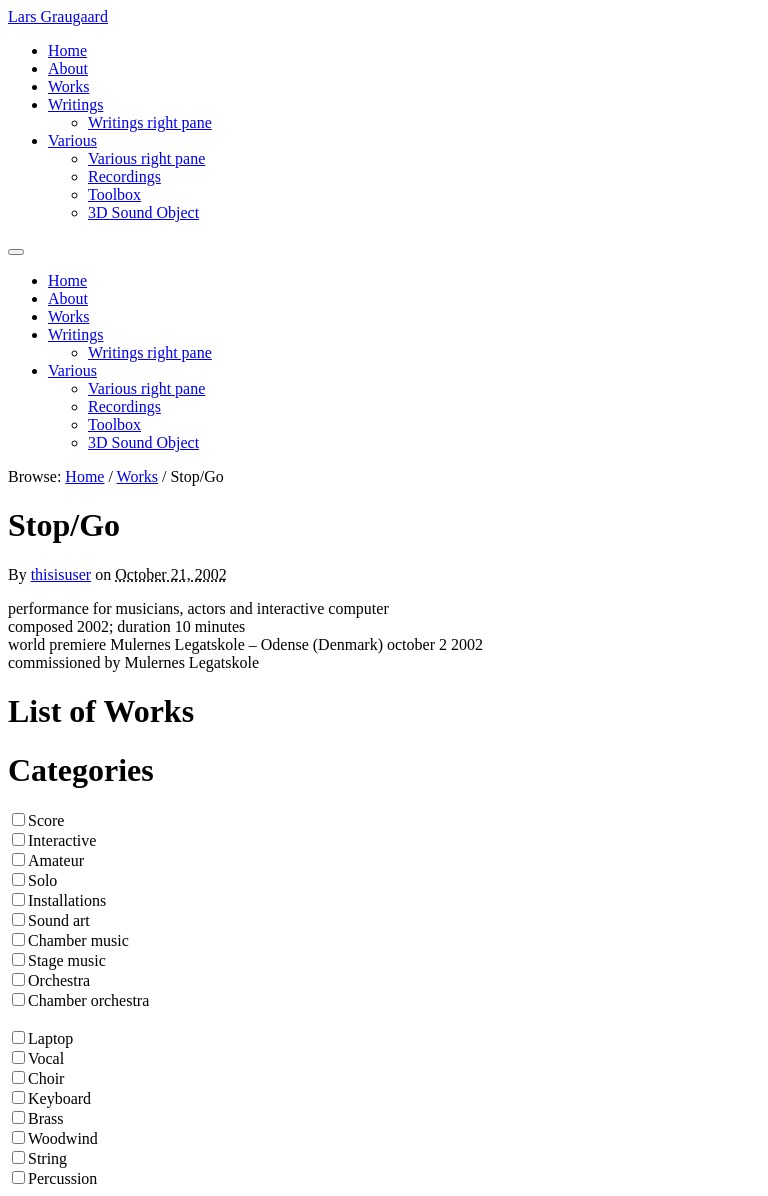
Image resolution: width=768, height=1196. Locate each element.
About (68, 68)
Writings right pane (150, 122)
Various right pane (146, 158)
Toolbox (114, 194)
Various (72, 140)
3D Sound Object (143, 212)
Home (67, 50)
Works (68, 86)
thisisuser (61, 574)
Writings (75, 104)
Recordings (124, 176)
